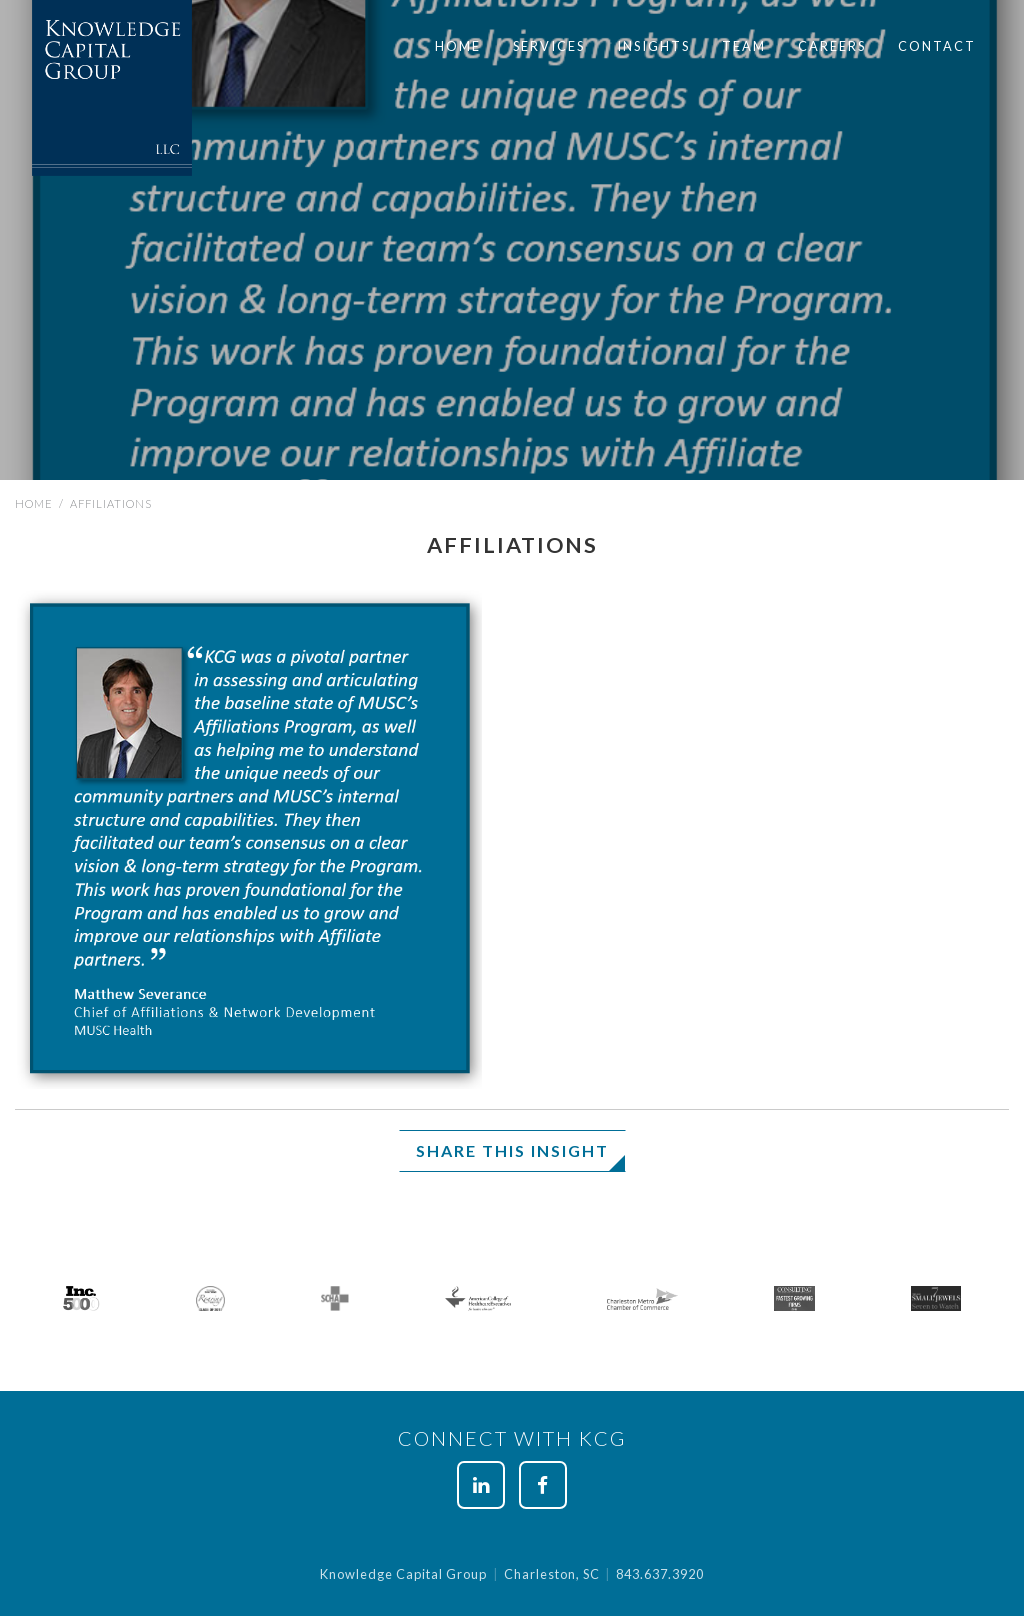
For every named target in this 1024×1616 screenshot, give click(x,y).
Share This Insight (512, 1150)
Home (458, 46)
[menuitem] (458, 46)
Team (744, 46)
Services (549, 46)
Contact (937, 46)
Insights (653, 46)
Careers (832, 46)
